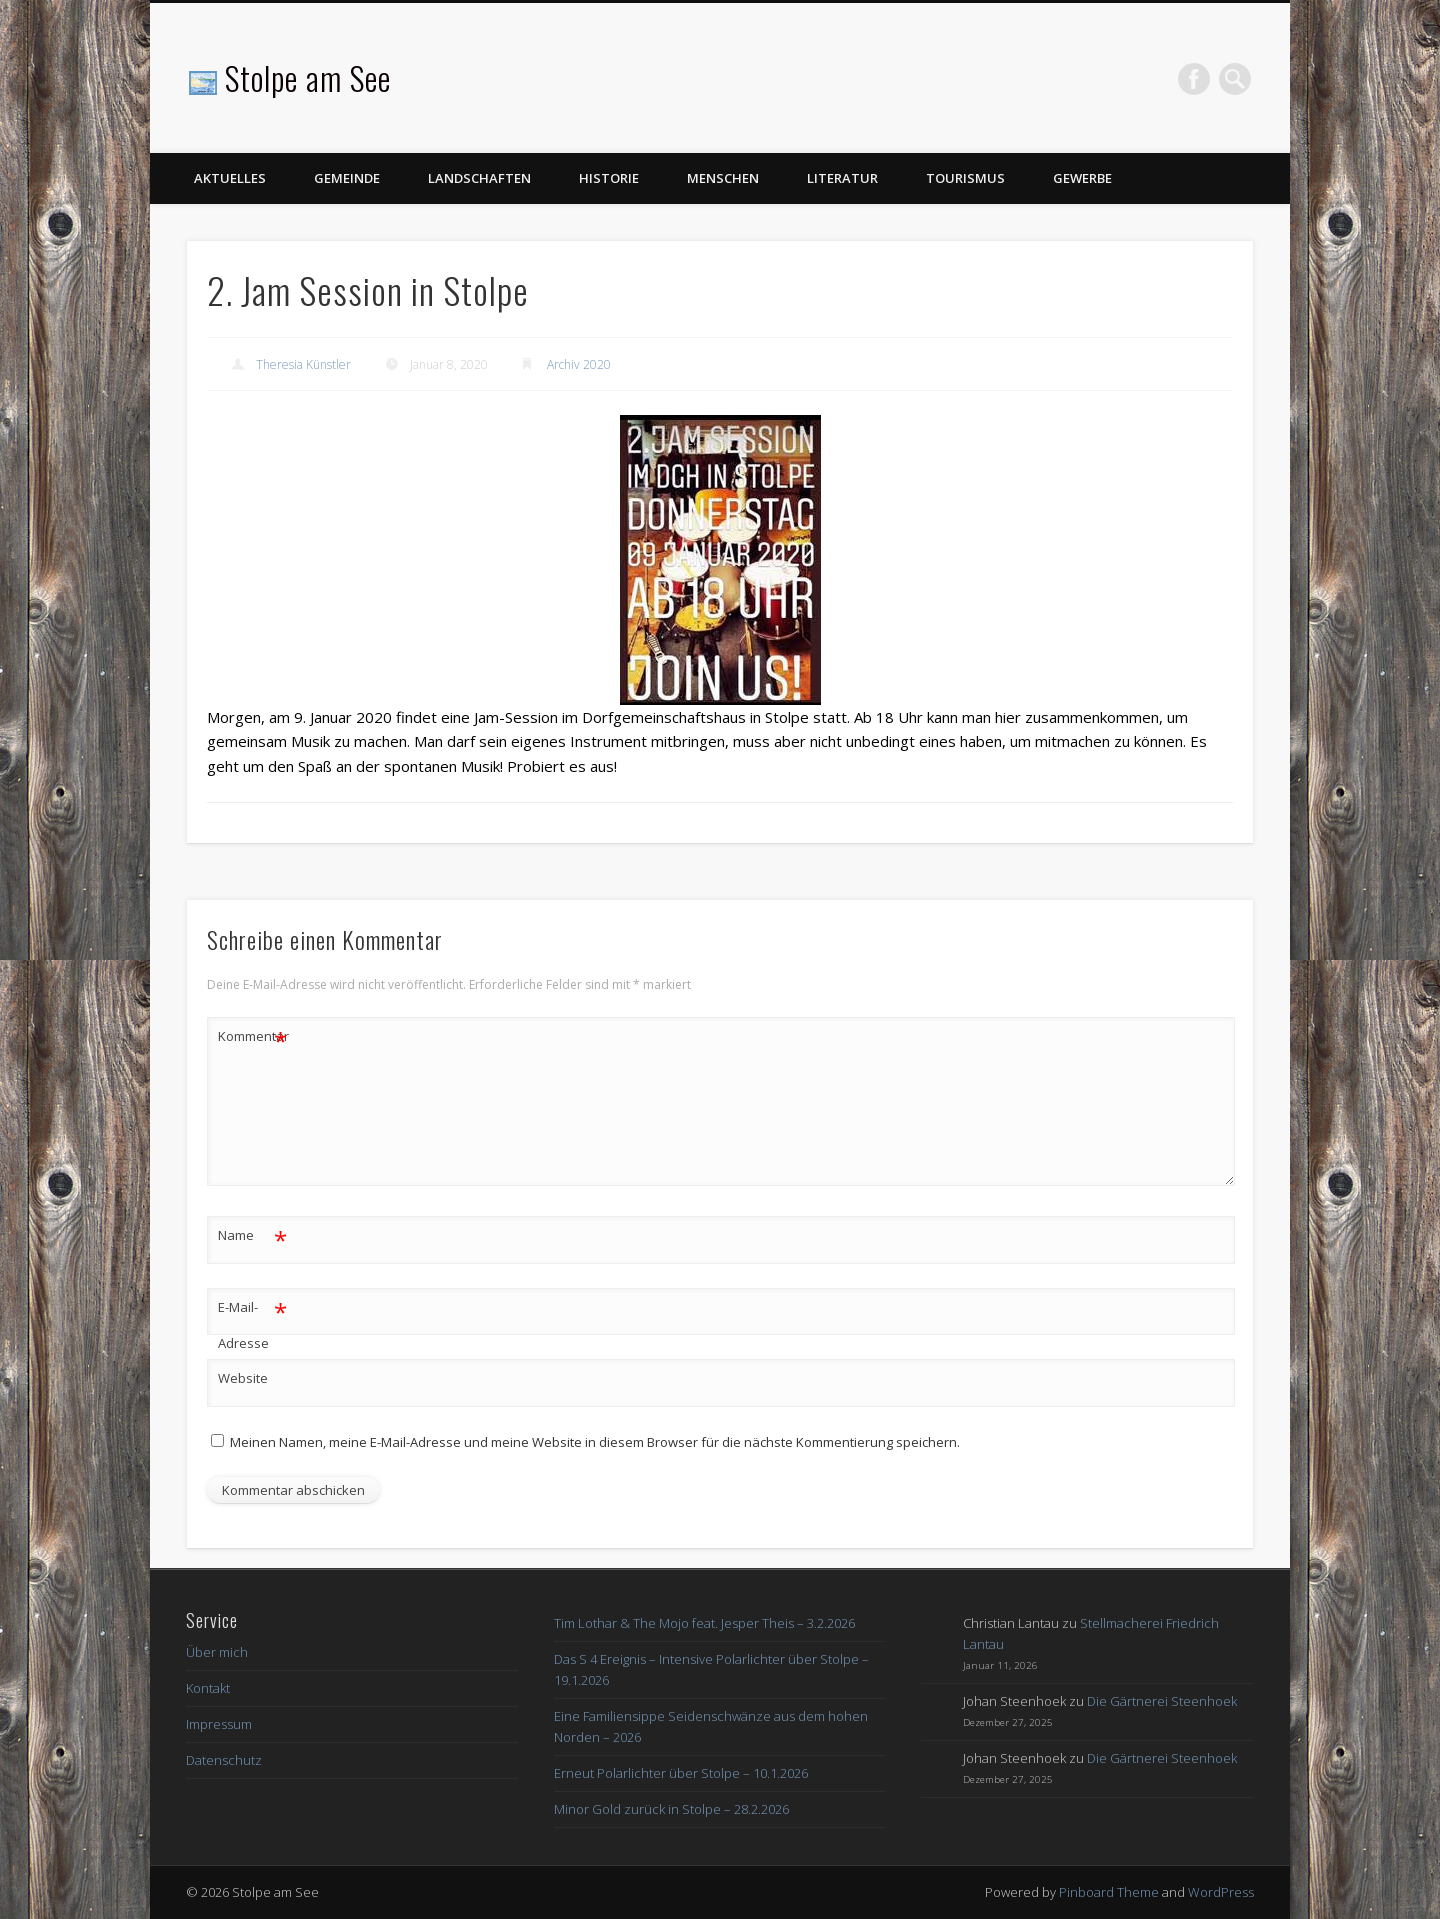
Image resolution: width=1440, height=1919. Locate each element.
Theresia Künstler (303, 364)
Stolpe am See (308, 77)
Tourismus (965, 178)
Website (243, 1378)
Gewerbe (1082, 178)
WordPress (1221, 1892)
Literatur (842, 178)
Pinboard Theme (1109, 1892)
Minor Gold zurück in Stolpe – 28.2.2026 (671, 1809)
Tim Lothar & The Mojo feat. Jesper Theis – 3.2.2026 (704, 1623)
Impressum (219, 1724)
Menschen (723, 178)
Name (252, 1235)
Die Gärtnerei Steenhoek (1162, 1701)
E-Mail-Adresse (252, 1321)
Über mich (217, 1652)
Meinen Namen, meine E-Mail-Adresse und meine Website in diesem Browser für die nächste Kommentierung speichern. (595, 1442)
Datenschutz (224, 1760)
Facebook (1194, 79)
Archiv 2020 (579, 364)
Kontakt (208, 1688)
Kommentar (253, 1036)
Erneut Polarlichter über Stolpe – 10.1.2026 (681, 1773)
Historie (609, 178)
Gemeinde (347, 178)
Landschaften (479, 178)
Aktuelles (230, 178)
